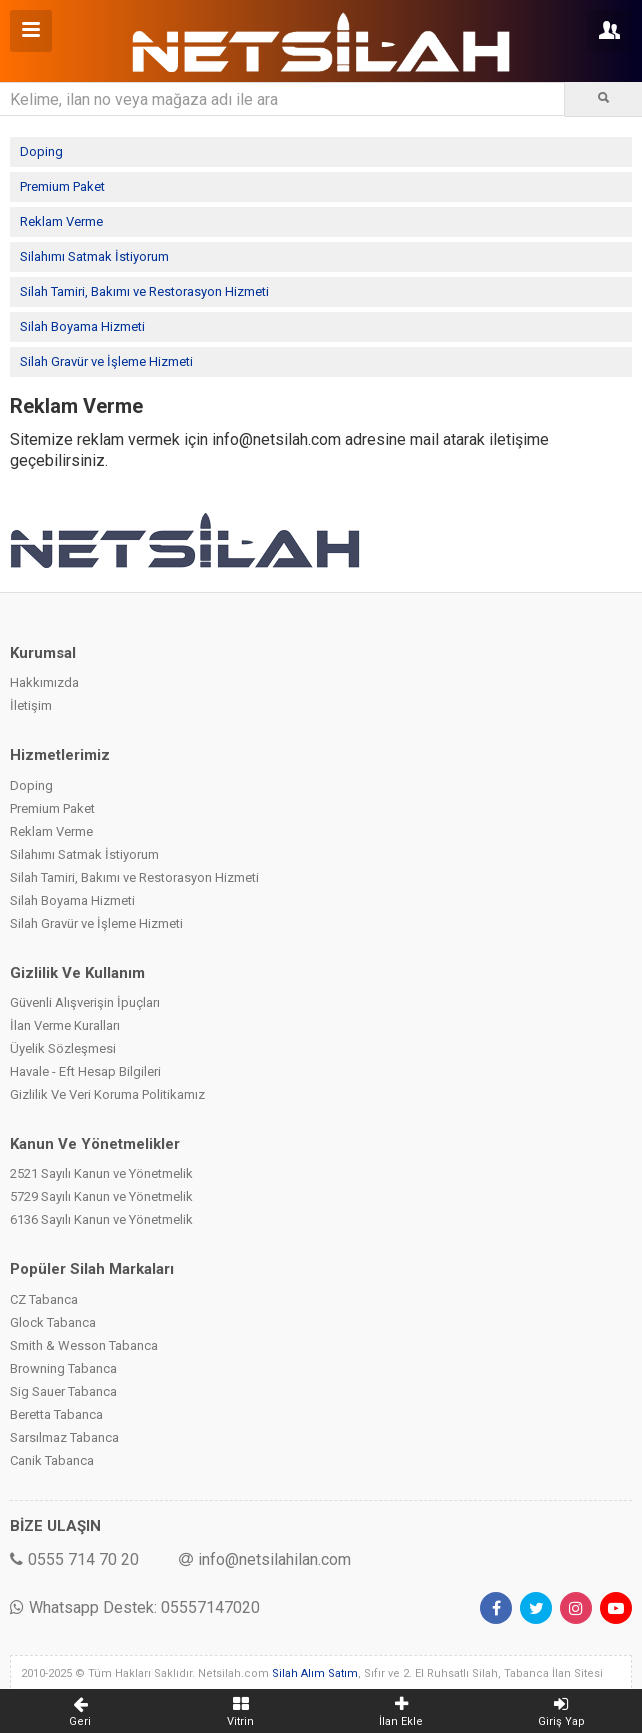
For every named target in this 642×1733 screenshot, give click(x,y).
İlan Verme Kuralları (65, 1025)
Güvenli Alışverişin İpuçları (85, 1002)
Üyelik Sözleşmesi (63, 1048)
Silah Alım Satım (315, 1673)
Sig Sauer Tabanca (63, 1391)
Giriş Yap (562, 1711)
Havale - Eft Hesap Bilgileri (85, 1071)
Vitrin (241, 1711)
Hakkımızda (44, 682)
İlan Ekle (401, 1711)
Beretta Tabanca (56, 1414)
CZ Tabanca (44, 1299)
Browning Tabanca (63, 1368)
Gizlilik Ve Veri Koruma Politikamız (107, 1094)
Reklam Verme (61, 221)
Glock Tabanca (53, 1322)
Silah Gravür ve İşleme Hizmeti (106, 361)
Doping (41, 151)
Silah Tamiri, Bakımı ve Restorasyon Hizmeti (144, 291)
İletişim (31, 705)
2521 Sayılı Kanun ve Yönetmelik (101, 1173)
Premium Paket (62, 186)
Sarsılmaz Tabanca (64, 1437)
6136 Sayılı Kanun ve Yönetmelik (101, 1219)
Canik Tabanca (52, 1460)
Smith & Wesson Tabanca (84, 1345)
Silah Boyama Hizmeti (82, 326)
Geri (80, 1711)
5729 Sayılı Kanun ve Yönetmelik (101, 1196)
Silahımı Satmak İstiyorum (94, 256)
